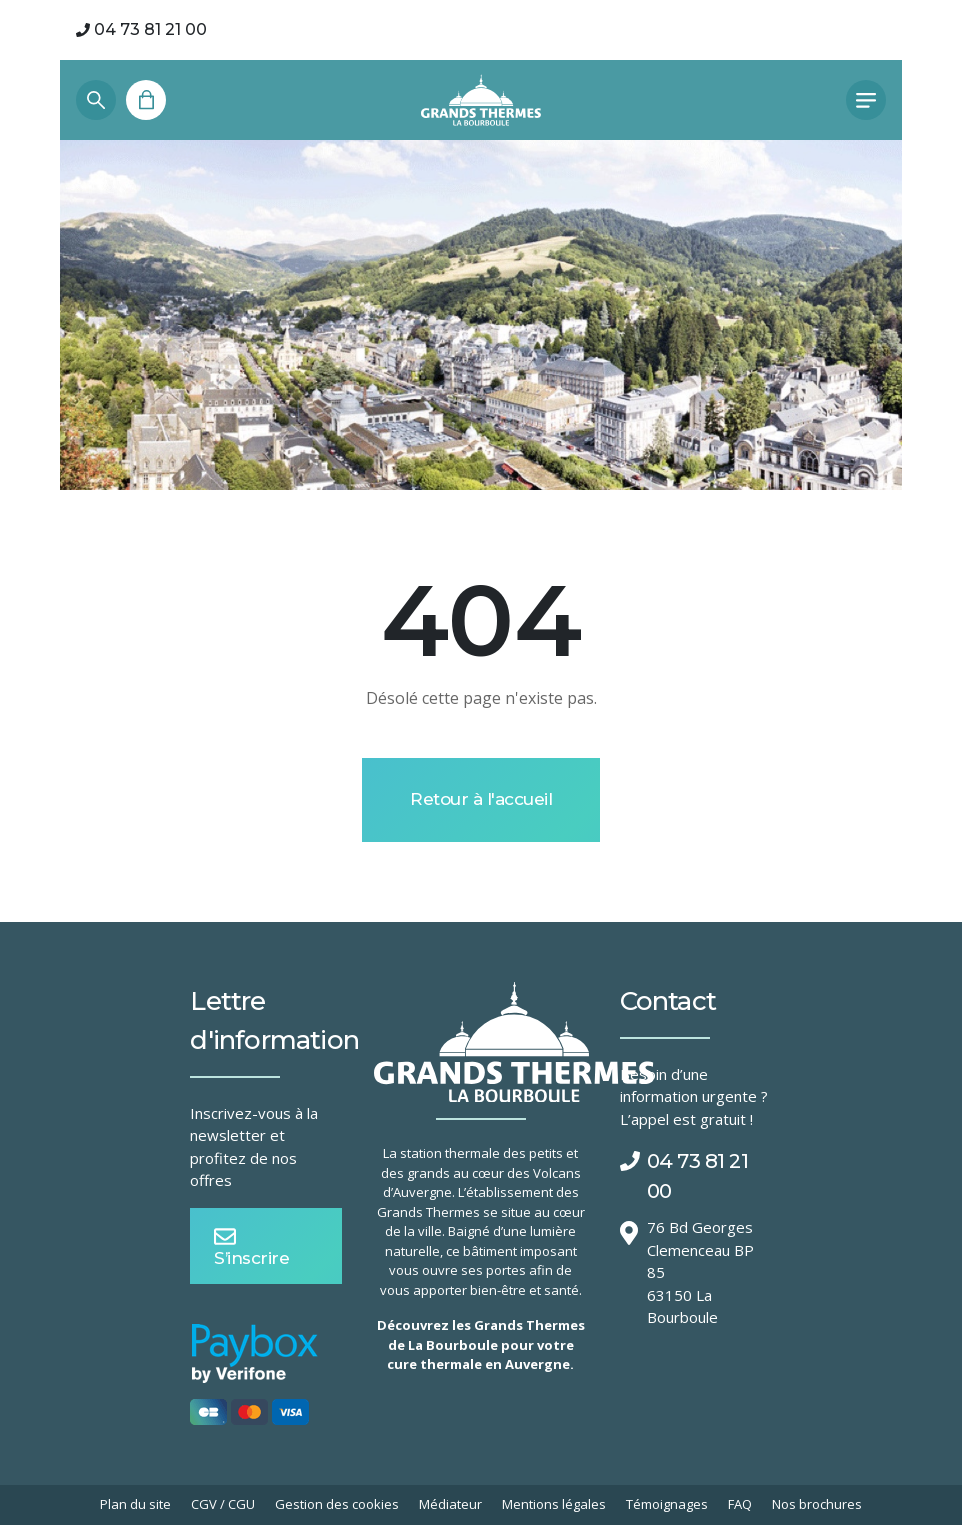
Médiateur (450, 1504)
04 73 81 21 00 (141, 29)
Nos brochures (817, 1504)
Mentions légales (554, 1504)
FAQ (740, 1504)
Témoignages (667, 1504)
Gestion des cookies (337, 1504)
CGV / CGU (223, 1504)
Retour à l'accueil (481, 799)
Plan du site (135, 1504)
